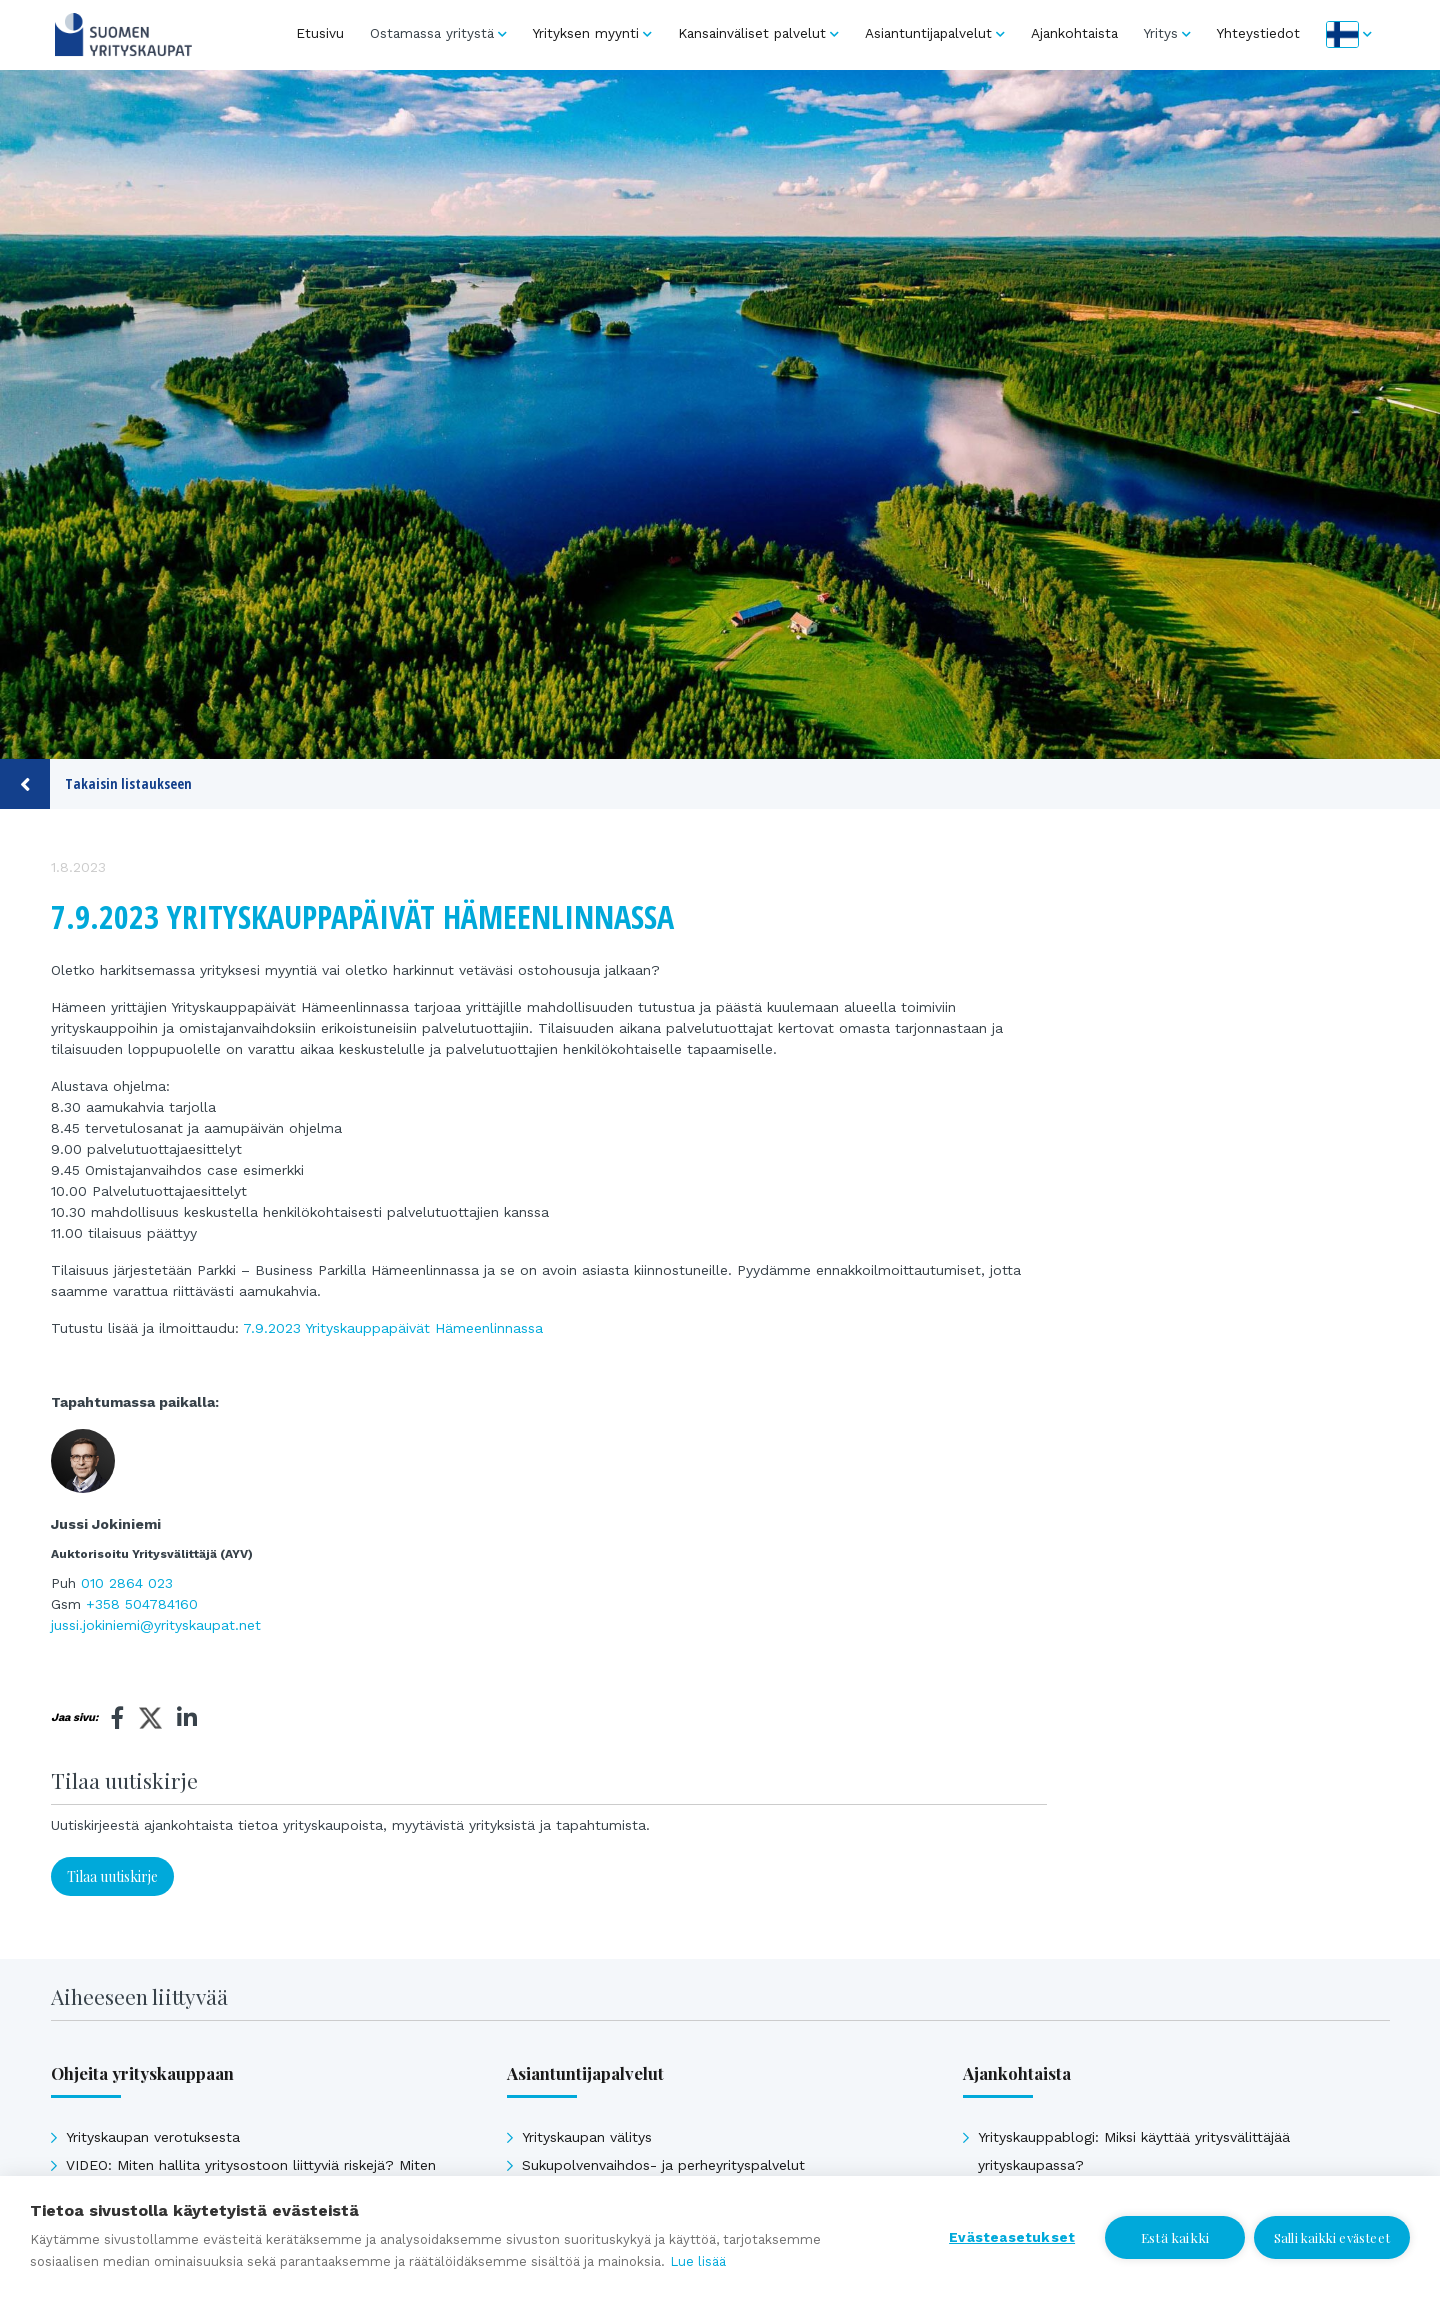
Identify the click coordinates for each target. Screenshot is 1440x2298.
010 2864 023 (127, 1583)
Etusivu (320, 33)
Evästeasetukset (1011, 2237)
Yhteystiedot (1258, 33)
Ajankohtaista (1074, 33)
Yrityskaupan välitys (587, 2137)
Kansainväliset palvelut (752, 33)
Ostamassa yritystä (432, 33)
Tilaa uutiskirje (112, 1876)
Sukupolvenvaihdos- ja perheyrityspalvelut (663, 2165)
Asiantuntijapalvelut (928, 33)
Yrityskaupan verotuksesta (153, 2137)
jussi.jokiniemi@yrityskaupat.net (156, 1625)
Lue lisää (698, 2261)
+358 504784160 (142, 1604)
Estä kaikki (1174, 2237)
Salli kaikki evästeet (1332, 2237)
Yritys (1161, 33)
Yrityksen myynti (586, 33)
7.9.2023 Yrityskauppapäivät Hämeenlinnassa (393, 1328)
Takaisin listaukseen (96, 784)
